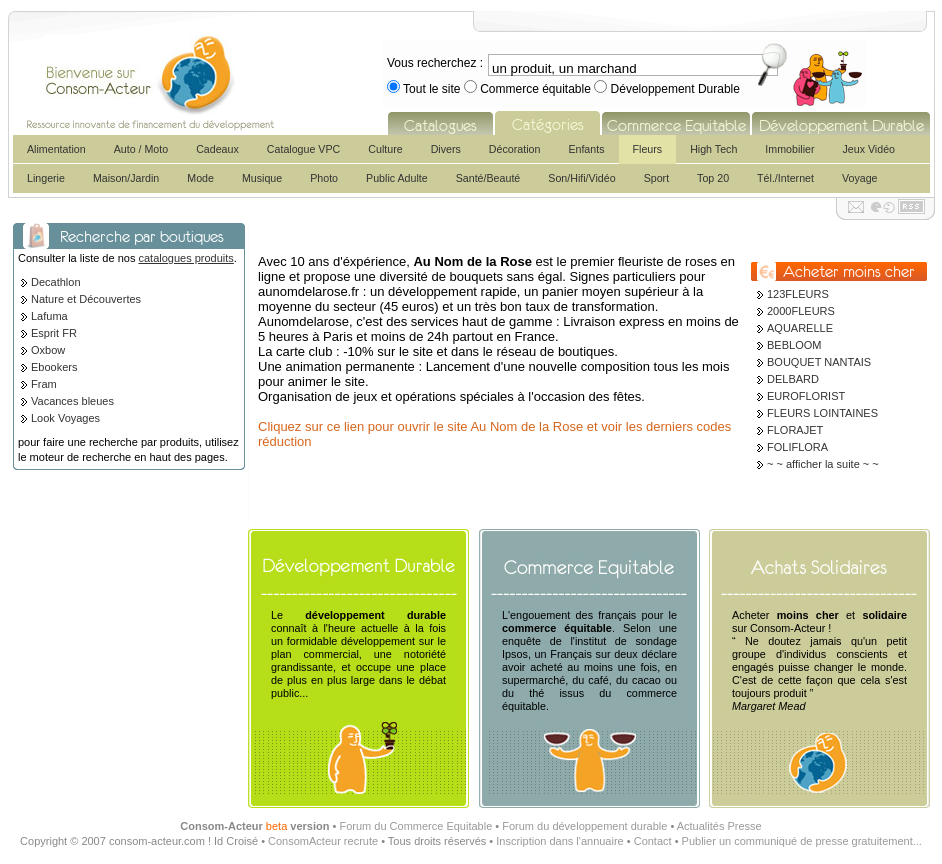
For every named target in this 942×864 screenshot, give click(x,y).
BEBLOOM (794, 345)
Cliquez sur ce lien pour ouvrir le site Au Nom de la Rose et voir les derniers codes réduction (494, 434)
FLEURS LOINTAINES (822, 413)
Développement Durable (673, 89)
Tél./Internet (785, 178)
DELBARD (793, 379)
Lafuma (49, 316)
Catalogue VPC (303, 149)
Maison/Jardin (126, 178)
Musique (262, 178)
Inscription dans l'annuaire (559, 841)
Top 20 (713, 178)
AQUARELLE (800, 328)
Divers (446, 149)
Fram (44, 384)
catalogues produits (185, 258)
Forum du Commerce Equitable (415, 826)
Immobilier (789, 149)
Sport (656, 178)
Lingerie (46, 178)
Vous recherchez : (435, 63)
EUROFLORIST (806, 396)
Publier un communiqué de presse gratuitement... (802, 841)
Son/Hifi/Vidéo (581, 178)
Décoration (515, 149)
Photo (324, 178)
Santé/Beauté (488, 178)
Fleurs (648, 149)
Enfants (586, 149)
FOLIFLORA (797, 447)
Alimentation (56, 149)
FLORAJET (795, 430)
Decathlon (56, 282)
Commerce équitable (535, 89)
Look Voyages (65, 418)
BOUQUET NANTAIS (819, 362)
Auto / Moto (141, 149)
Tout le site (432, 89)
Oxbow (48, 350)
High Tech (713, 149)
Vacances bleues (72, 401)
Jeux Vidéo (868, 149)
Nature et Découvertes (86, 299)
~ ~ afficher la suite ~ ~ (823, 464)
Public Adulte (397, 178)
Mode (200, 178)
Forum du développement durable (584, 826)
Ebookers (54, 367)
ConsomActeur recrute (323, 841)
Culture (385, 149)
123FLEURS (798, 294)
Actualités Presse (719, 826)
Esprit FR (54, 333)
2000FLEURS (801, 311)
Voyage (860, 178)
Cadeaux (217, 149)
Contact (653, 841)
